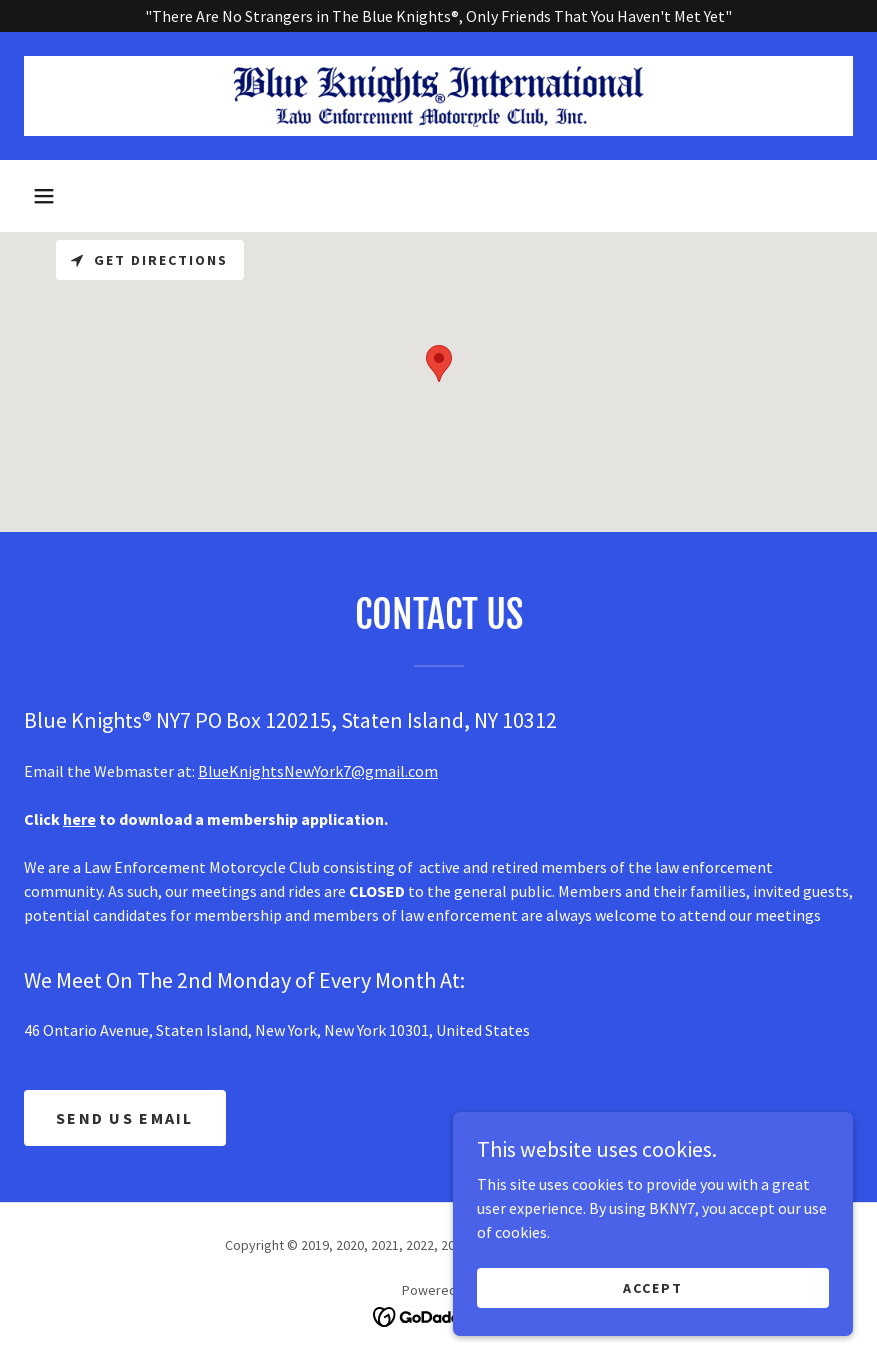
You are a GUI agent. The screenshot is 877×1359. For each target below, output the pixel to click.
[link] (438, 96)
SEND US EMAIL (125, 1118)
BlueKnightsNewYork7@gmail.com (318, 771)
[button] (44, 196)
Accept (653, 1287)
